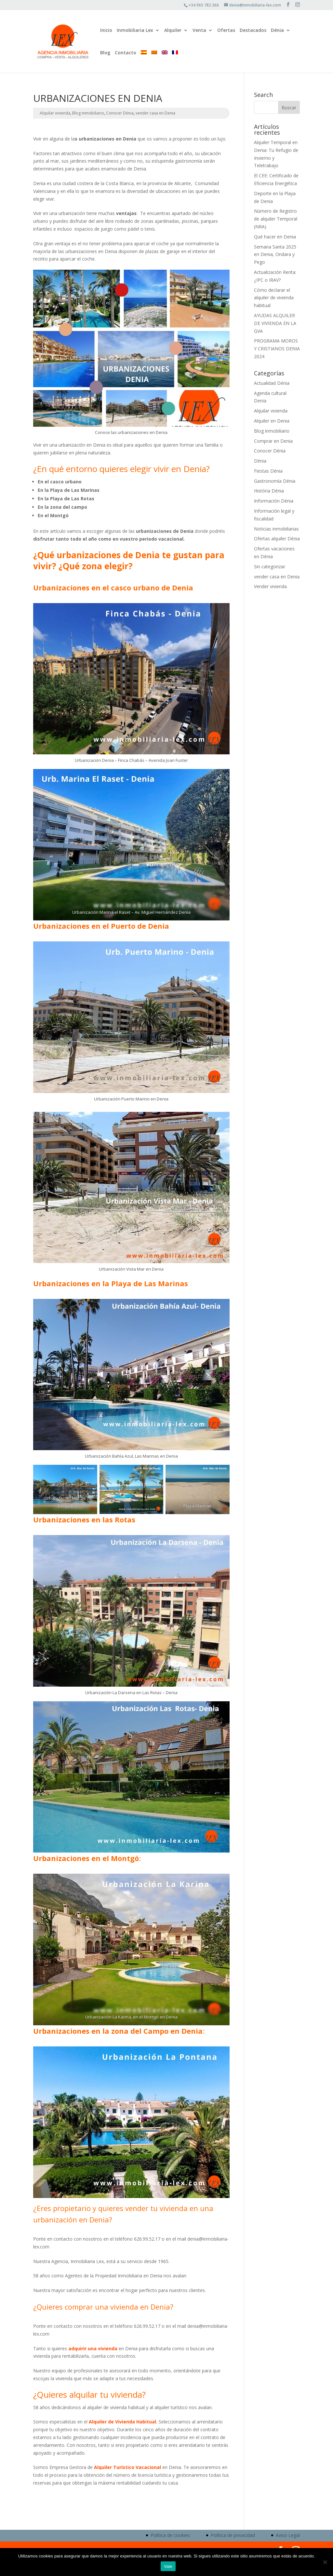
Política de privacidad (233, 2535)
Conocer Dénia (120, 113)
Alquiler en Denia (271, 421)
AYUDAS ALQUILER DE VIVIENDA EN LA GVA (275, 323)
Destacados (253, 30)
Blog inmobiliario (88, 113)
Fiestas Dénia (268, 471)
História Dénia (269, 491)
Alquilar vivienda (55, 113)
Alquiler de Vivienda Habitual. (123, 2422)
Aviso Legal (288, 2535)
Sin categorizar (269, 566)
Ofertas (226, 30)
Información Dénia (273, 501)
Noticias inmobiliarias (276, 529)
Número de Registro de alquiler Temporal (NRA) (275, 219)
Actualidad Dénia (271, 383)
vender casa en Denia (155, 113)
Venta (199, 30)
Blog (105, 53)
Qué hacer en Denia (275, 237)
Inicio (106, 30)
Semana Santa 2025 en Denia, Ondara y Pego (275, 254)
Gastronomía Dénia (274, 481)
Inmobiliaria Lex (135, 30)
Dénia (277, 30)
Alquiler (172, 30)
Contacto (125, 53)
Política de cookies (170, 2535)
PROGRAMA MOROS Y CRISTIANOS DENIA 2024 (277, 348)
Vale (168, 2566)
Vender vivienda (270, 586)
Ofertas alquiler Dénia (277, 538)
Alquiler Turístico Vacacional (127, 2467)
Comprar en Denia (273, 441)
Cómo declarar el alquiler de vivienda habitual (274, 298)
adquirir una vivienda (92, 2348)
